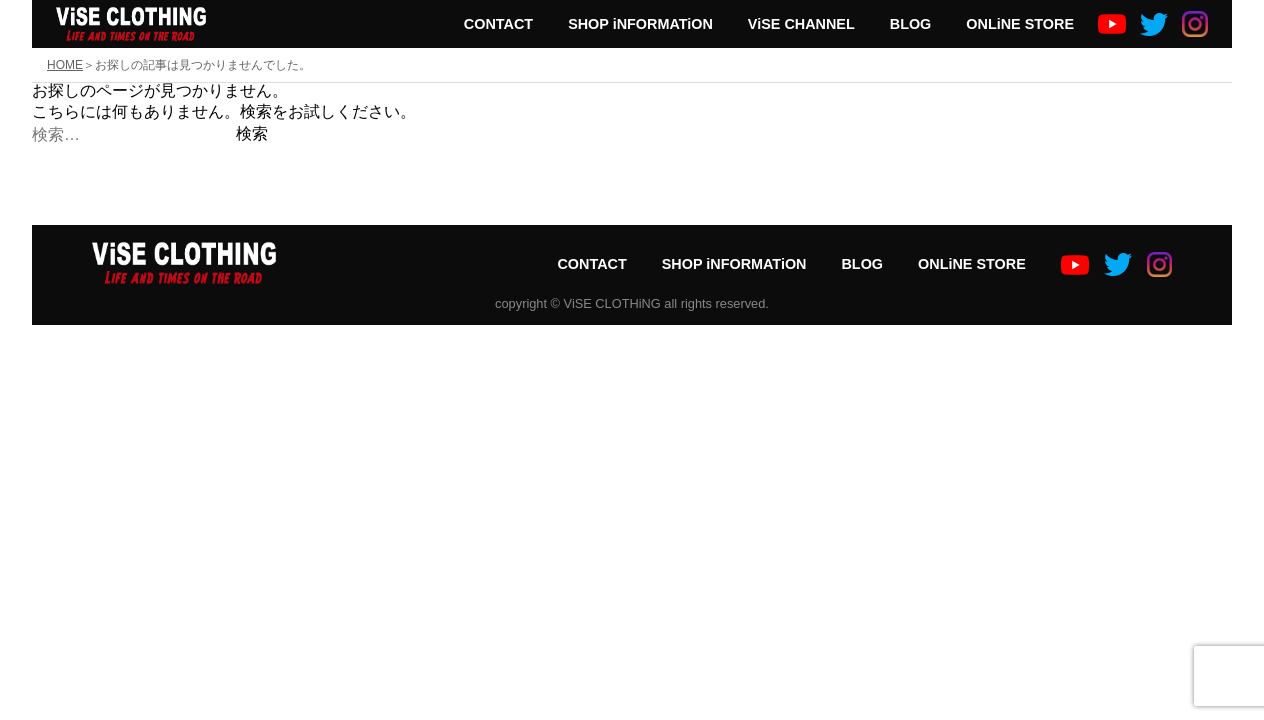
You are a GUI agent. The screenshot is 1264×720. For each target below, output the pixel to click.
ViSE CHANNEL (801, 24)
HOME (65, 65)
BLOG (911, 24)
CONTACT (498, 24)
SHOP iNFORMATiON (640, 24)
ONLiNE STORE (1020, 24)
